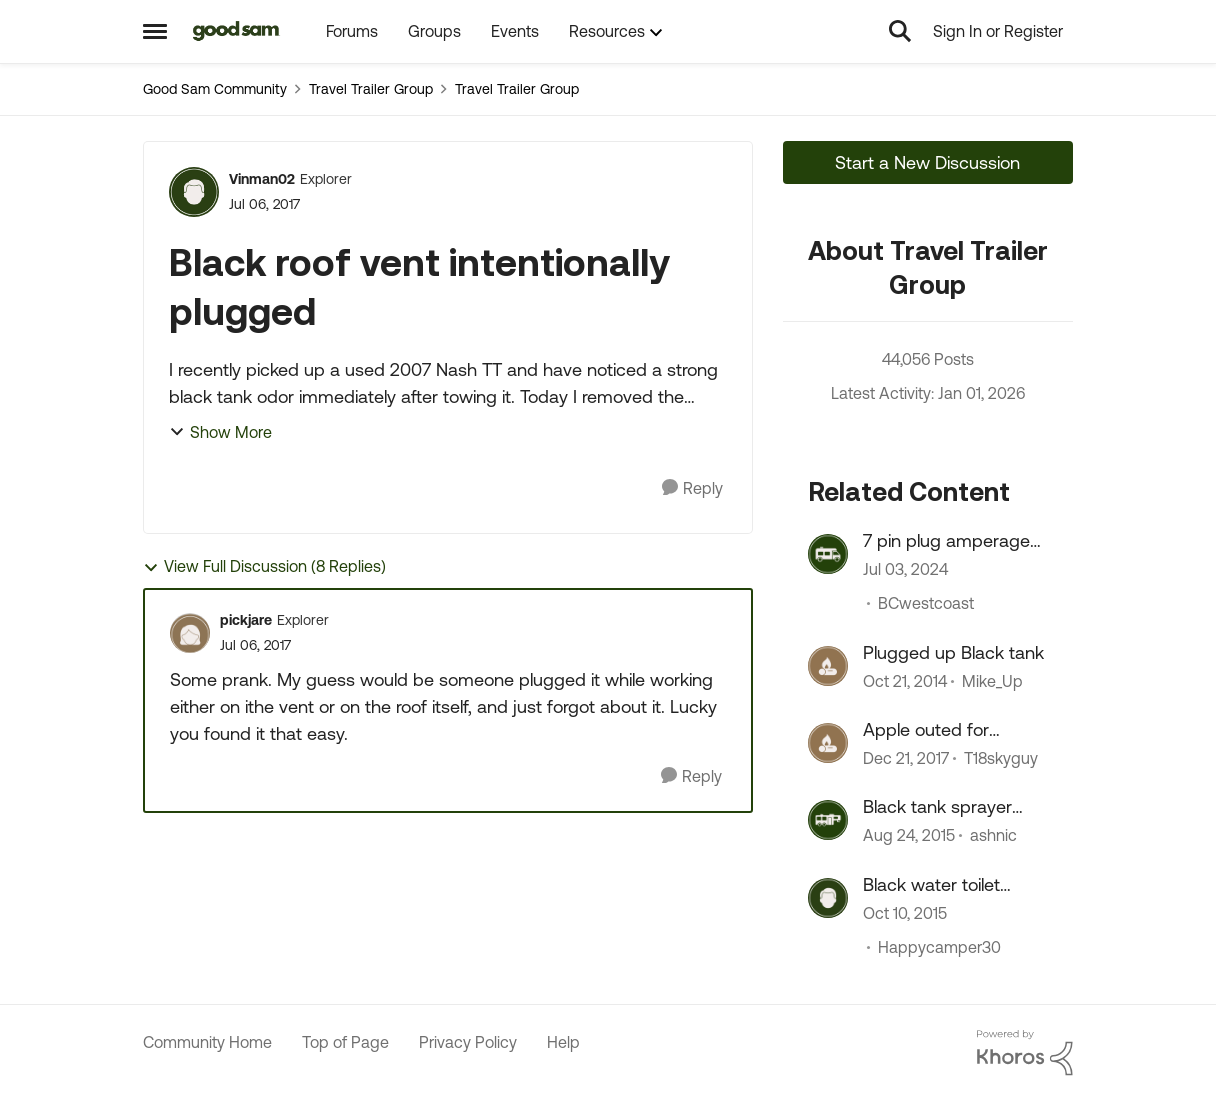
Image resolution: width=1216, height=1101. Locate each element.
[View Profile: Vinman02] (194, 192)
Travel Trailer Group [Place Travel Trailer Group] (371, 89)
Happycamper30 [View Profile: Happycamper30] (939, 947)
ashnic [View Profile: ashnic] (993, 836)
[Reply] (692, 488)
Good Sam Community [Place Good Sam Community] (215, 89)
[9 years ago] (906, 758)
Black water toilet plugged (931, 885)
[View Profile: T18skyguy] (828, 743)
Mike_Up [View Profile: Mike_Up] (992, 681)
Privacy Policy (468, 1042)
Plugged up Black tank (953, 652)
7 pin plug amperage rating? (946, 541)
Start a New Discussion (927, 162)
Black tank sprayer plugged (937, 807)
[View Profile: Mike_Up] (828, 666)
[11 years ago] (909, 836)
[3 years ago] (905, 570)
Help (563, 1042)
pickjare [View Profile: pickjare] (246, 620)
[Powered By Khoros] (1025, 1053)
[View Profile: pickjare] (190, 633)
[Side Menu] (155, 31)
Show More (220, 432)
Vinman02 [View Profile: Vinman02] (262, 179)
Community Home (207, 1042)
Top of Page (345, 1042)
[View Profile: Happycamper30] (828, 898)
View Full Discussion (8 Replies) (264, 566)
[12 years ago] (905, 681)
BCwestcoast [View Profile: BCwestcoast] (926, 604)
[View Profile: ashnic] (828, 820)
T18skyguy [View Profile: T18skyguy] (1001, 758)
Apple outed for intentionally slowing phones (942, 730)
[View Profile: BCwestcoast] (828, 554)
